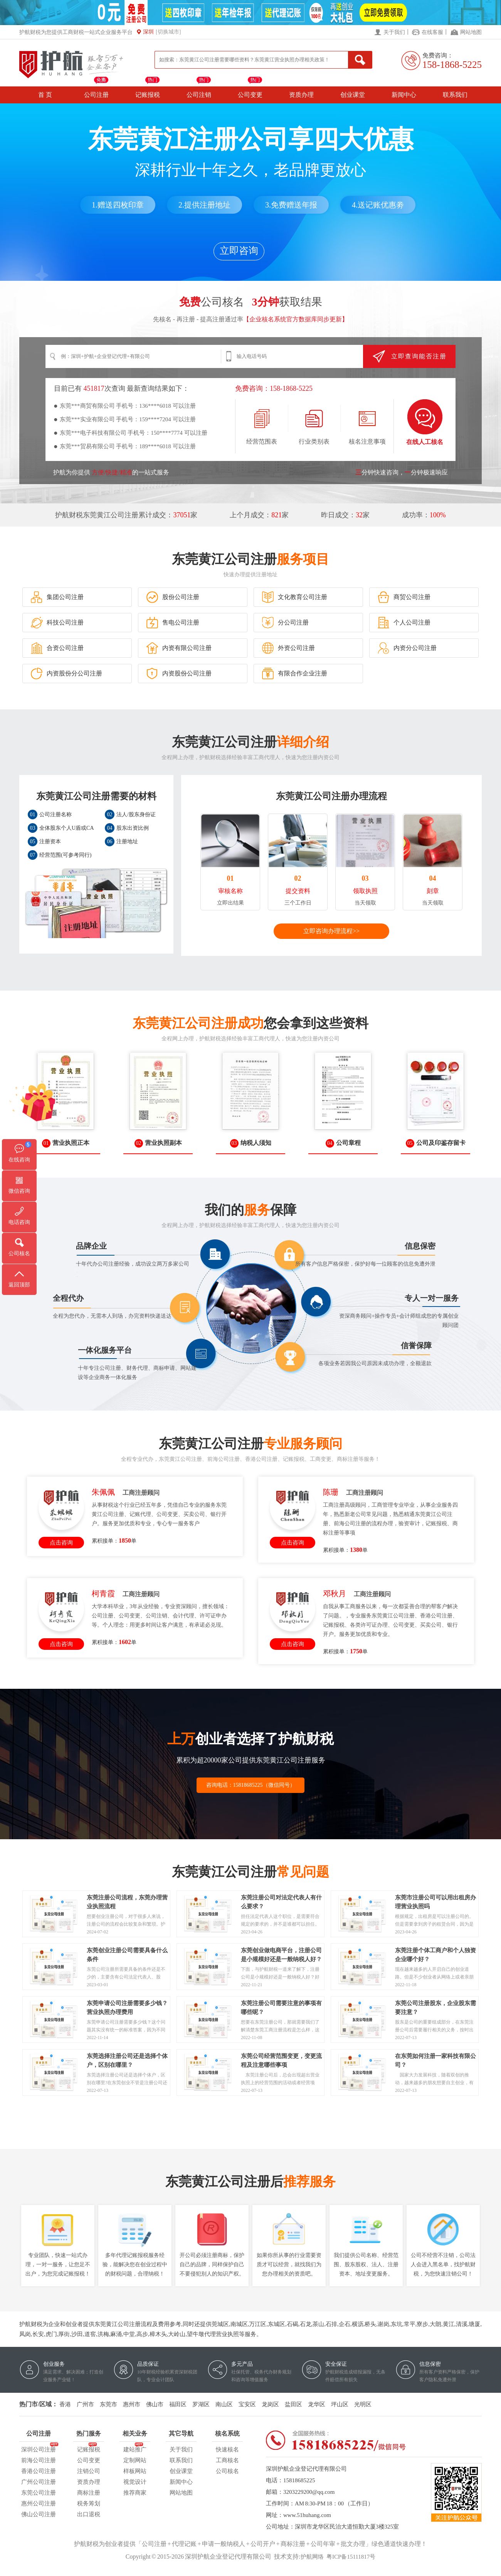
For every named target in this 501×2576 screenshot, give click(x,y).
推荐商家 (134, 2493)
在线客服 (432, 32)
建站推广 (134, 2448)
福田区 (178, 2404)
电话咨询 (19, 1222)
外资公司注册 (288, 648)
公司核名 (227, 2471)
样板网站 (134, 2471)
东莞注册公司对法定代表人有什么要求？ (281, 1898)
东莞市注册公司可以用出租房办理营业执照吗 (435, 1898)
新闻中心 (404, 94)
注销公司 (88, 2471)
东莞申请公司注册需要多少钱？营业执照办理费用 (127, 2004)
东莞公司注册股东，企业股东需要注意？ (435, 2004)
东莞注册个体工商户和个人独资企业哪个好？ (435, 1951)
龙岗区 (270, 2404)
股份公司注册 (172, 597)
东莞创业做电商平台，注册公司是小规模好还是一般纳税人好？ (281, 1951)
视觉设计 (134, 2482)
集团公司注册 (57, 597)
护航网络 (312, 2557)
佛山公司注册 (38, 2514)
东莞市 (108, 2404)
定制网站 (134, 2460)
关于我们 (394, 32)
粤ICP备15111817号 (350, 2557)
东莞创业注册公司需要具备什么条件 (127, 1951)
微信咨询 (19, 1191)
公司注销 (199, 94)
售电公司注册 (172, 622)
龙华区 (316, 2404)
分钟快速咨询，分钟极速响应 (401, 472)
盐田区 (293, 2404)
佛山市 (154, 2404)
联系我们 (455, 94)
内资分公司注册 (407, 648)
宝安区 (247, 2404)
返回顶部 (19, 1285)
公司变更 (250, 94)
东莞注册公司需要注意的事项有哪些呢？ (281, 2004)
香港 (65, 2404)
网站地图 (471, 32)
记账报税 (147, 94)
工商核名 (227, 2460)
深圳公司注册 (38, 2448)
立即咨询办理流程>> (331, 931)
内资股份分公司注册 (66, 673)
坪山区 (339, 2404)
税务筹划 (88, 2503)
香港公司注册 (38, 2471)
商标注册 (88, 2493)
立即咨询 (239, 250)
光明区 (363, 2404)
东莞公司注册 (38, 2493)
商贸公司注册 (403, 597)
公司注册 (96, 94)
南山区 (224, 2404)
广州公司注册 (38, 2482)
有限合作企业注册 (294, 673)
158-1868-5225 (452, 64)
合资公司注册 (57, 648)
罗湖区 (201, 2404)
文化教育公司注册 (294, 597)
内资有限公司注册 (179, 648)
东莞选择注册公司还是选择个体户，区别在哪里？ (127, 2057)
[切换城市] (168, 32)
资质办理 (301, 94)
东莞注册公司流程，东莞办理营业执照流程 (127, 1898)
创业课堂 (352, 94)
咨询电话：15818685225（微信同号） (250, 1785)
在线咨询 (19, 1160)
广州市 (85, 2404)
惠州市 (131, 2404)
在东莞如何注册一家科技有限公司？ (435, 2057)
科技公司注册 (57, 622)
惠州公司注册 (38, 2503)
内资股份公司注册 (179, 673)
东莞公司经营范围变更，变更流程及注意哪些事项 (281, 2057)
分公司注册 (285, 622)
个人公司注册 (403, 622)
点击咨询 (61, 1543)
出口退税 (88, 2514)
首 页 (45, 94)
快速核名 (227, 2449)
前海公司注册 (38, 2460)
